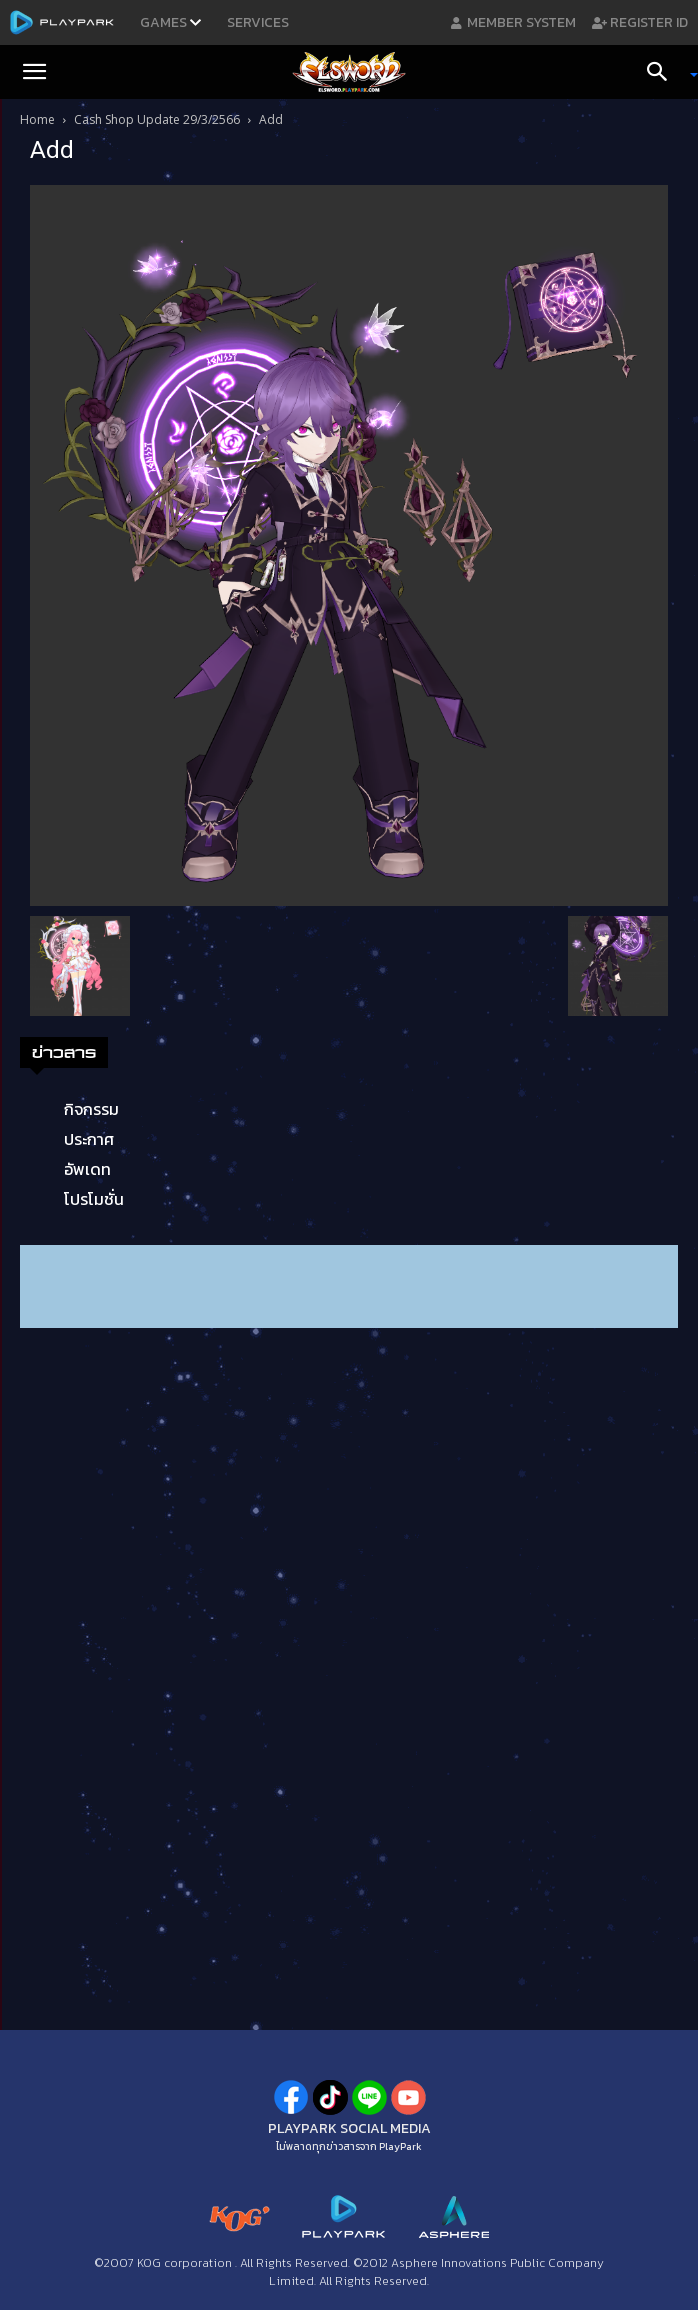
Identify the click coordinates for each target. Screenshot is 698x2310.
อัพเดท (87, 1169)
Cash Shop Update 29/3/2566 (157, 119)
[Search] (664, 72)
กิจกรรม (91, 1109)
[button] (34, 72)
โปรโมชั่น (94, 1199)
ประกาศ (89, 1139)
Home (37, 119)
